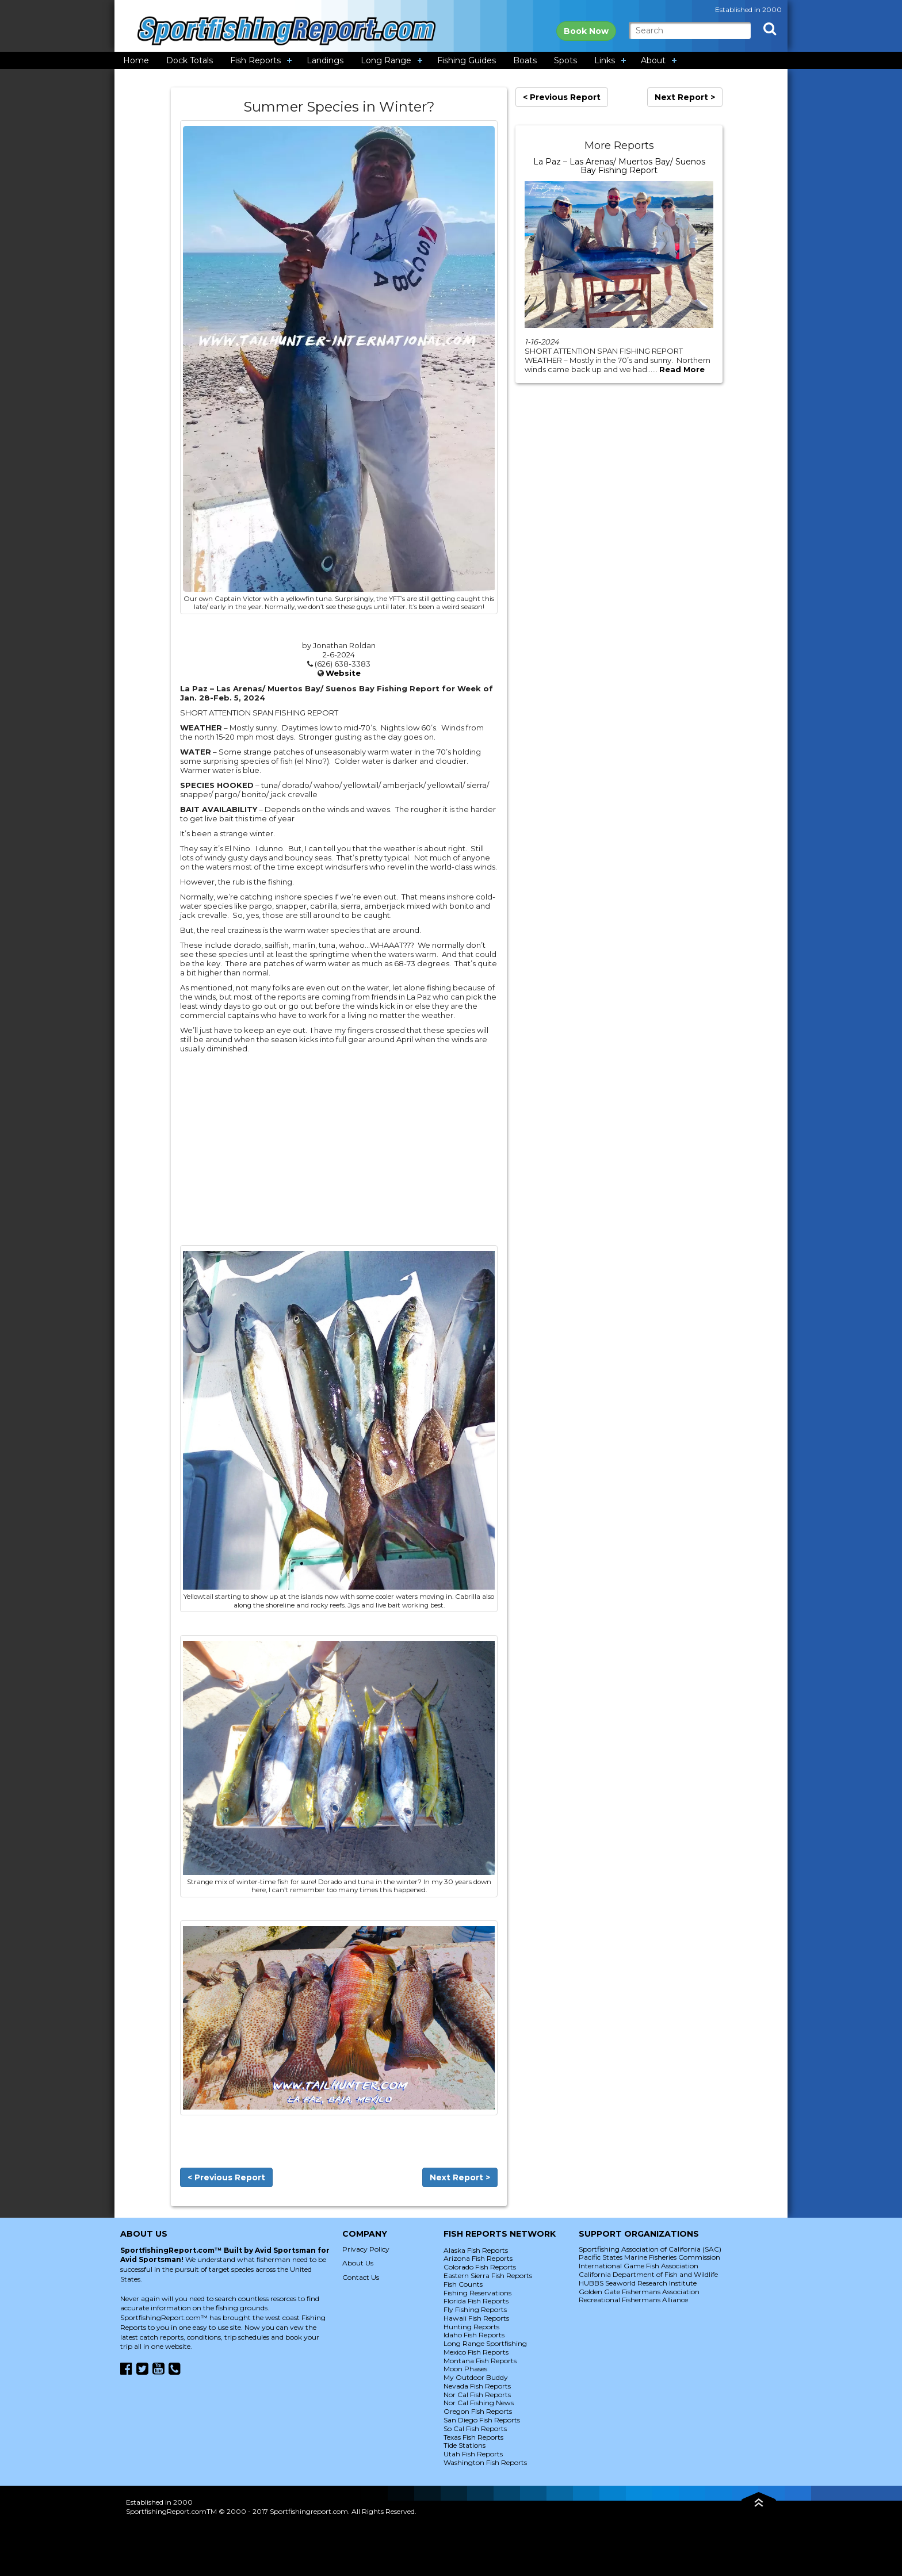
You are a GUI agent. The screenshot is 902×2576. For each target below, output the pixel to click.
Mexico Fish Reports (476, 2352)
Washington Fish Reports (485, 2462)
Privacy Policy (365, 2249)
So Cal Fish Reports (475, 2428)
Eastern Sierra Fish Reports (488, 2275)
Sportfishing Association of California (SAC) (650, 2249)
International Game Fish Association (638, 2265)
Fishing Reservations (477, 2292)
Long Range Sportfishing (485, 2343)
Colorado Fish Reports (480, 2267)
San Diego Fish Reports (482, 2420)
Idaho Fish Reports (474, 2334)
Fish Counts (463, 2284)
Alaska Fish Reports (476, 2250)
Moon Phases (465, 2368)
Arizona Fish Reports (478, 2258)
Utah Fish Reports (473, 2453)
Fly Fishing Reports (475, 2309)
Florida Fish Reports (476, 2300)
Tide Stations (465, 2445)
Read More (682, 369)
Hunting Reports (471, 2326)
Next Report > (460, 2177)
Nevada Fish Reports (477, 2386)
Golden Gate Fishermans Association (639, 2291)
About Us (357, 2263)
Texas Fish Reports (473, 2437)
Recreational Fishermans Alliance (633, 2299)
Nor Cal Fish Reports (477, 2394)
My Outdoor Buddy (476, 2377)
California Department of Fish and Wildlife (648, 2274)
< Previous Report (226, 2177)
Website (343, 673)
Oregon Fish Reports (478, 2411)
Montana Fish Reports (480, 2360)
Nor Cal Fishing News (479, 2402)
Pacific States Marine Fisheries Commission (649, 2257)
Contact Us (360, 2277)
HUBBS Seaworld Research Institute (638, 2283)
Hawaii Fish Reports (476, 2318)
